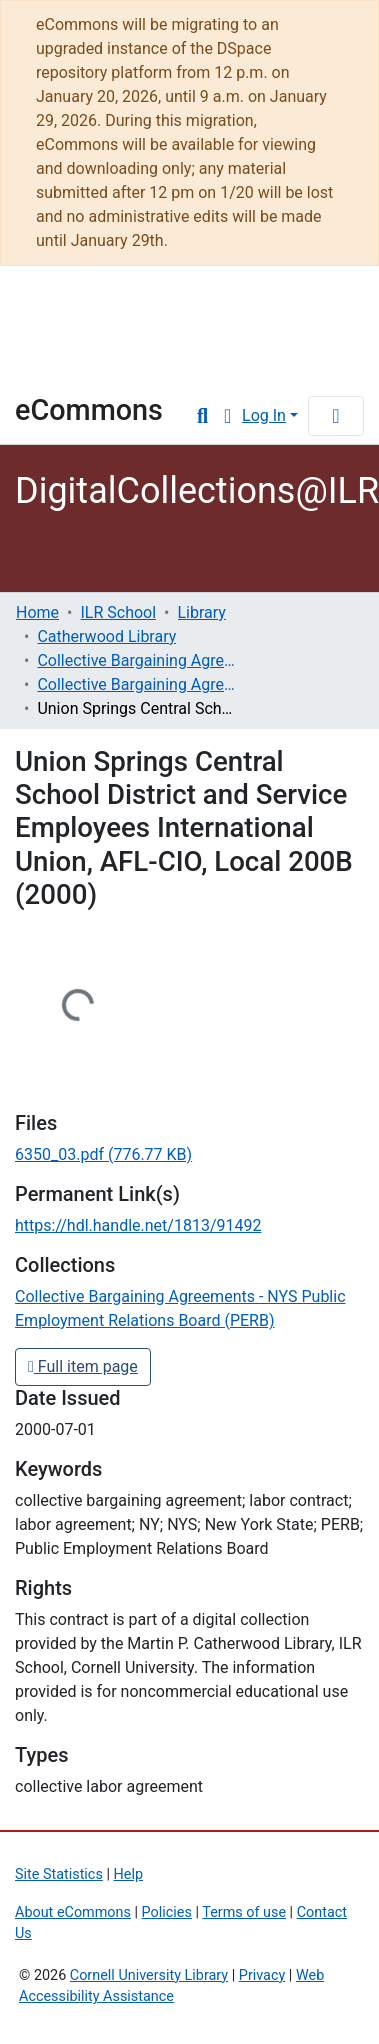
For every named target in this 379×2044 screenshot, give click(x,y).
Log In (264, 415)
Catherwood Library (106, 636)
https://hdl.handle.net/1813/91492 (138, 1225)
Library (75, 365)
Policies (167, 1912)
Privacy (262, 1975)
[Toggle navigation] (336, 416)
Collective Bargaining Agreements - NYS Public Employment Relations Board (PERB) (137, 684)
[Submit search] (202, 416)
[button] (227, 416)
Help (128, 1874)
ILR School (118, 612)
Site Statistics (59, 1874)
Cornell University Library (149, 1975)
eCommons (89, 410)
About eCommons (73, 1912)
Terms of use (244, 1912)
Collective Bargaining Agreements (137, 660)
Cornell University (115, 312)
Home (37, 612)
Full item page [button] (83, 1366)
